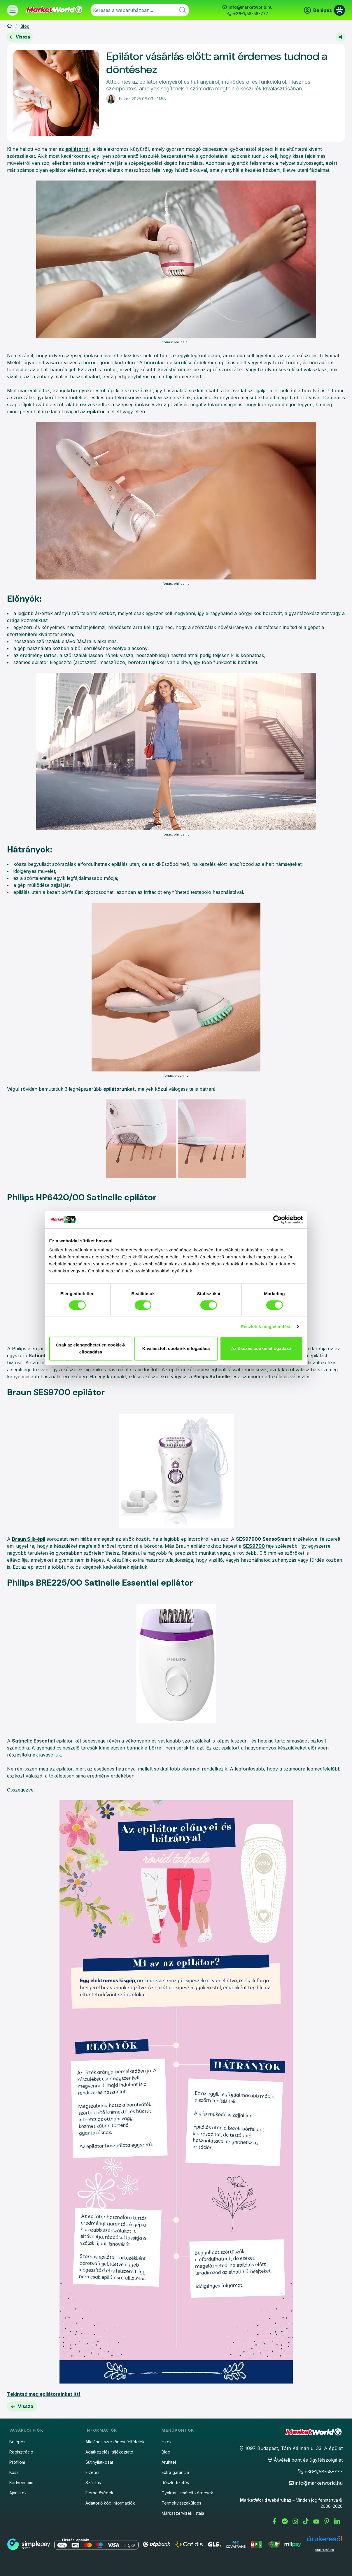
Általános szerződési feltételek (115, 2441)
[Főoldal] (9, 26)
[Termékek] (12, 10)
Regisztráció (21, 2451)
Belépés (17, 2441)
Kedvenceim (21, 2482)
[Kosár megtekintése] (339, 10)
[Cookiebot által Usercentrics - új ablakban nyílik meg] (277, 1219)
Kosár (14, 2472)
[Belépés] (318, 10)
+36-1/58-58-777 (250, 13)
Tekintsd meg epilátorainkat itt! (43, 2394)
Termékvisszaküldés (181, 2502)
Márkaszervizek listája (183, 2513)
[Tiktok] (306, 2521)
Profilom (17, 2462)
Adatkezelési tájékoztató (109, 2451)
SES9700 (254, 1546)
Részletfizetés (175, 2482)
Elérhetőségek (99, 2492)
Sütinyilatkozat (99, 2462)
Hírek (167, 2441)
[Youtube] (316, 2521)
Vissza (20, 36)
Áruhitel (169, 2462)
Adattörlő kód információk (110, 2502)
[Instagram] (295, 2521)
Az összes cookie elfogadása (261, 1348)
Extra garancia (175, 2472)
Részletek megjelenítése (266, 1326)
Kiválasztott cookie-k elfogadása (176, 1348)
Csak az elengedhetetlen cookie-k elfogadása (90, 1348)
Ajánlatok (18, 2492)
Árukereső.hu (324, 2550)
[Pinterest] (327, 2521)
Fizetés (92, 2472)
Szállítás (93, 2482)
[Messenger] (285, 2521)
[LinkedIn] (337, 2521)
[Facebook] (274, 2521)
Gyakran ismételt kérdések (187, 2492)
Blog (24, 26)
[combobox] (139, 10)
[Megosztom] (340, 37)
